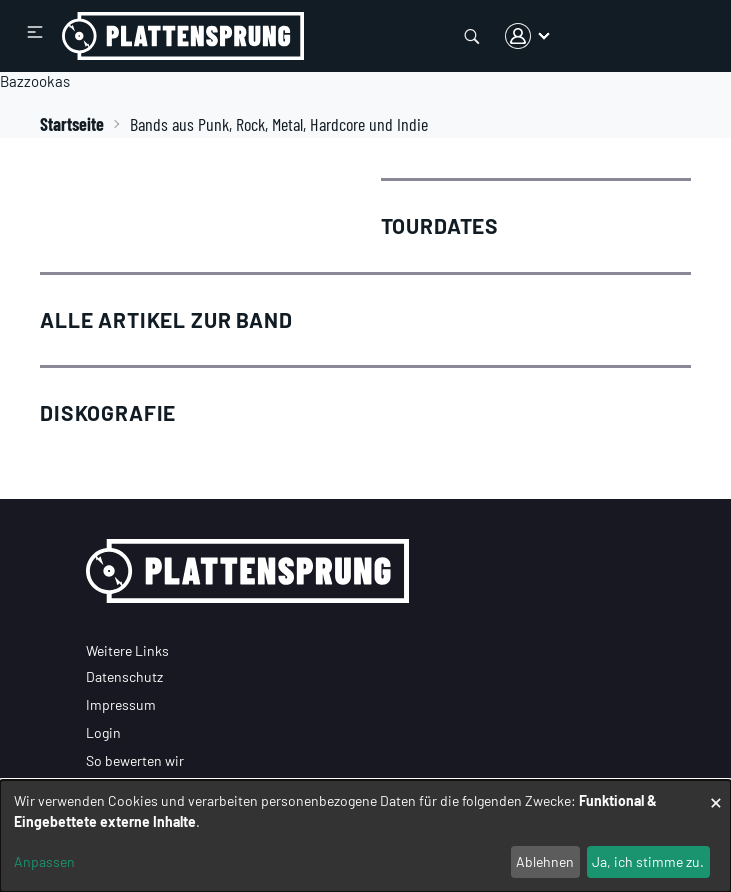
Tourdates (440, 225)
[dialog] (365, 836)
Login (103, 732)
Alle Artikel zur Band (166, 319)
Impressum (121, 704)
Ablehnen (545, 861)
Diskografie (108, 412)
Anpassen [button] (44, 861)
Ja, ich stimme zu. (648, 861)
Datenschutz (124, 676)
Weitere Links (127, 650)
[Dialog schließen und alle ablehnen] (716, 792)
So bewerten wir (135, 760)
